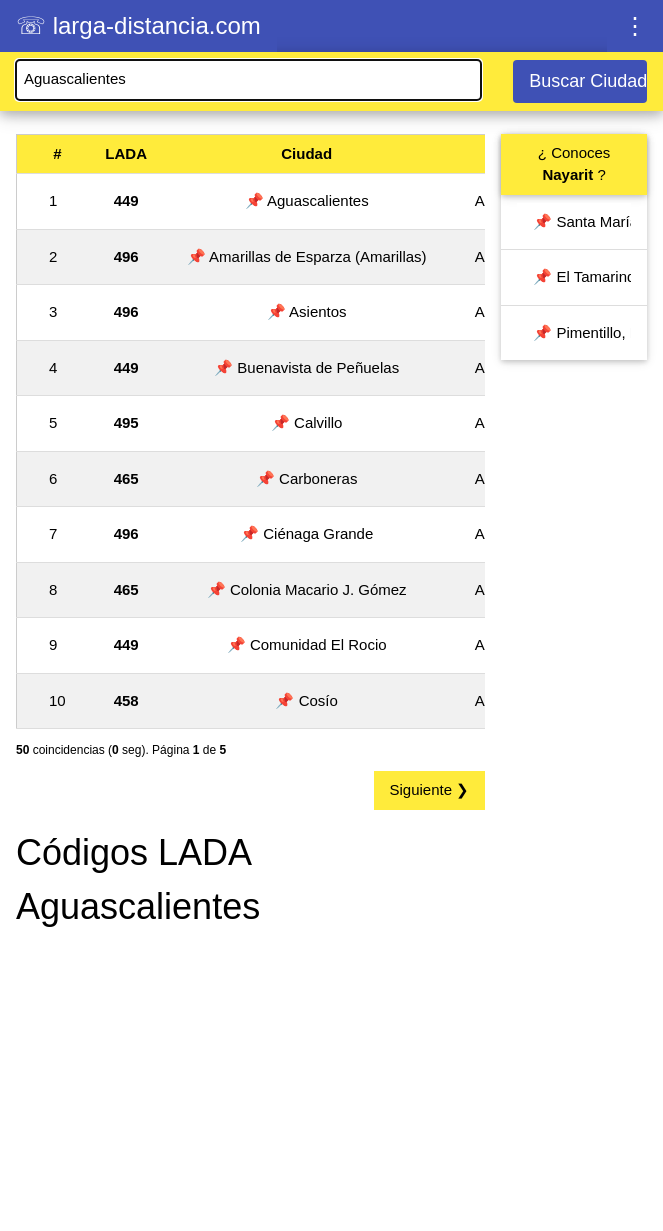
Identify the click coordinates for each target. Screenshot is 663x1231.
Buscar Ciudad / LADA (588, 81)
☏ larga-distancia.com (138, 25)
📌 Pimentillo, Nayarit (582, 332)
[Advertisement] (250, 1084)
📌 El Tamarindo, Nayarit (582, 276)
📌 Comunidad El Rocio (307, 644)
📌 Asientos (307, 311)
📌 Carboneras (307, 478)
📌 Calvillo (307, 422)
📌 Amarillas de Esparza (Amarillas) (307, 256)
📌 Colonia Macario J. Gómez (307, 589)
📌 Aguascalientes (307, 200)
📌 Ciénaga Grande (306, 533)
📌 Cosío (306, 700)
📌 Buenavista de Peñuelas (306, 367)
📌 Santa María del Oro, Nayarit (582, 221)
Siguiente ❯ (430, 789)
